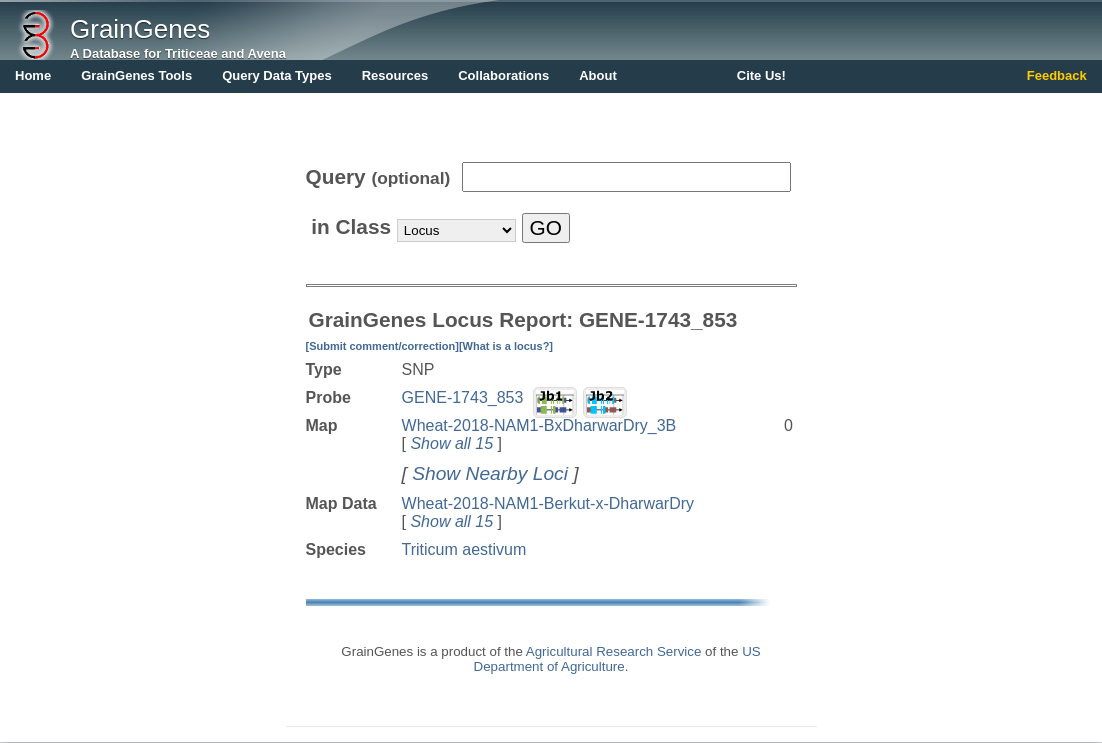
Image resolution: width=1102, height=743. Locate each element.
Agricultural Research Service (614, 651)
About (598, 75)
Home (33, 75)
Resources (395, 75)
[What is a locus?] (506, 346)
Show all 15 (451, 443)
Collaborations (503, 75)
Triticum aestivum (464, 549)
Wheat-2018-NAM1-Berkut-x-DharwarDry (548, 503)
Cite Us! (761, 75)
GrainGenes (140, 29)
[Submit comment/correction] (382, 346)
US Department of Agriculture (617, 659)
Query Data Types (277, 75)
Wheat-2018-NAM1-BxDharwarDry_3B (539, 425)
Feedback (1057, 75)
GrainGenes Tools (136, 75)
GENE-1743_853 (463, 397)
